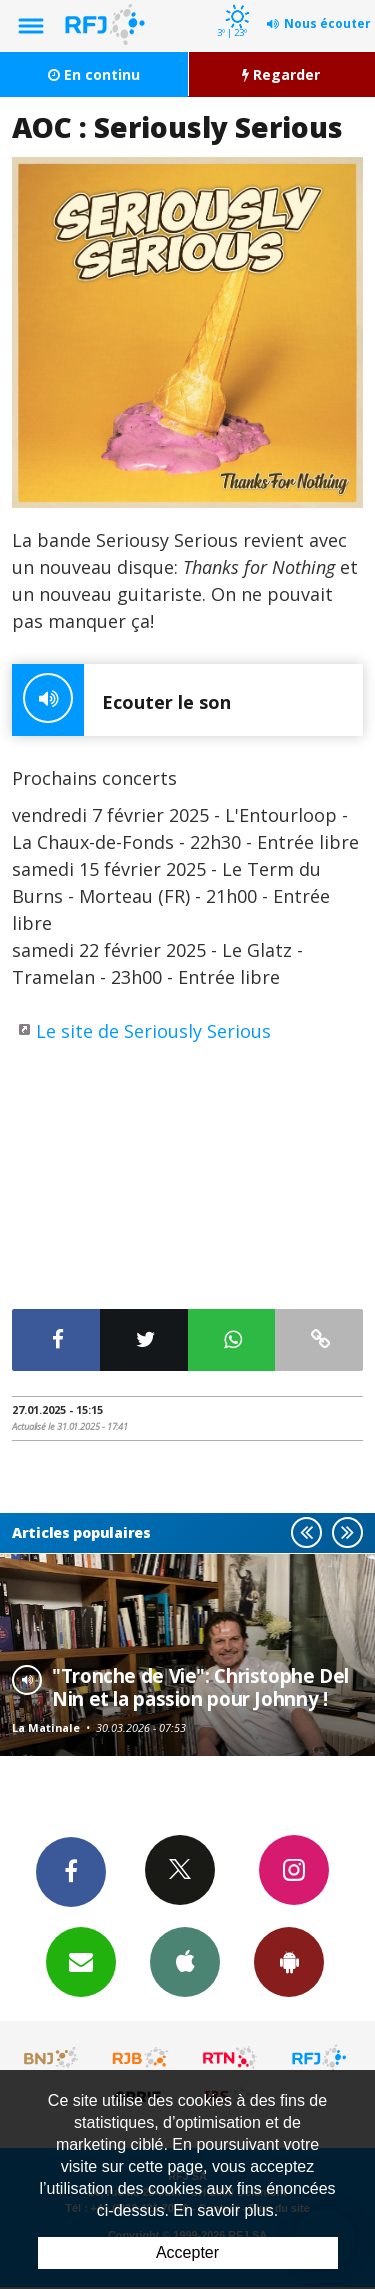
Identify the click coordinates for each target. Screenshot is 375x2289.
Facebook (71, 1871)
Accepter (187, 2252)
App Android (289, 1961)
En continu (94, 74)
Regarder (281, 74)
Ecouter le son (121, 700)
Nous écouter (327, 23)
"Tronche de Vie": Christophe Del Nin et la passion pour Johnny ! (200, 1686)
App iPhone (185, 1961)
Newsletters (81, 1961)
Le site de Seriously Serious (153, 1031)
